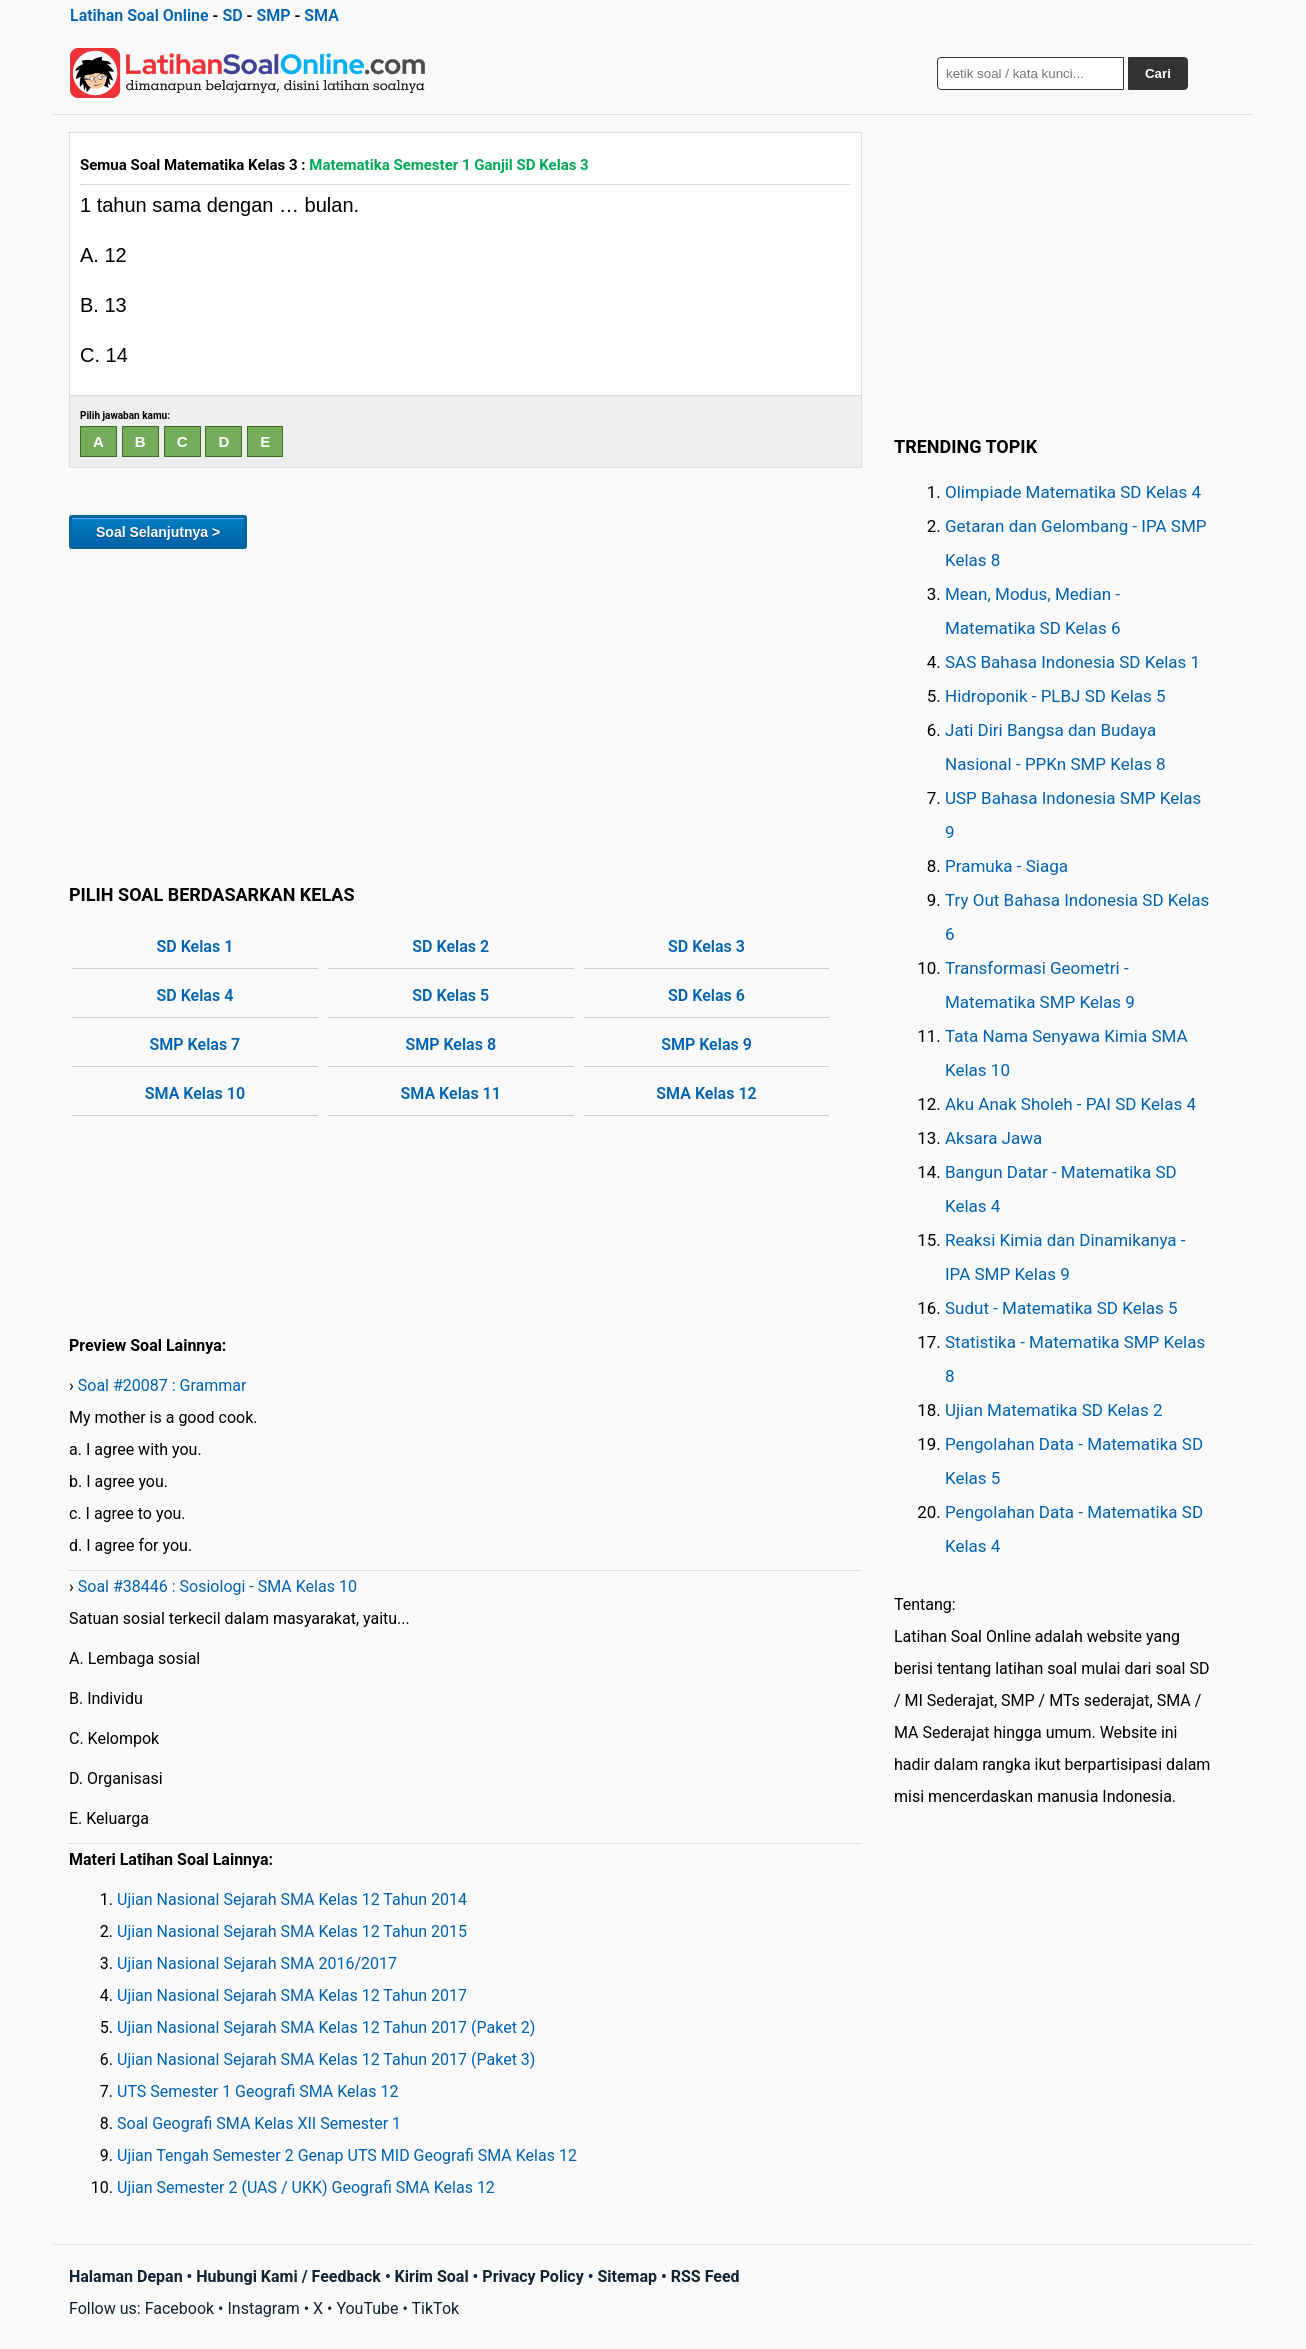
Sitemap (627, 2276)
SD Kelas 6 (706, 995)
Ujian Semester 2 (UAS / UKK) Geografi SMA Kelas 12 (306, 2187)
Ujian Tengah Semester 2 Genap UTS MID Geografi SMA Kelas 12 (347, 2155)
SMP (273, 15)
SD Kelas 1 (195, 946)
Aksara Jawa (993, 1138)
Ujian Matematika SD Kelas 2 (1054, 1410)
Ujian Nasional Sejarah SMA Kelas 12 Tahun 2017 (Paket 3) (326, 2059)
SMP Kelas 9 (706, 1044)
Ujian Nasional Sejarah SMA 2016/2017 (257, 1963)
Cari (1158, 73)
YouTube (367, 2308)
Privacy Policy (532, 2276)
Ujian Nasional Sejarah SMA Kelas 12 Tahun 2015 (292, 1931)
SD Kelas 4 (195, 995)
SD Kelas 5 (450, 995)
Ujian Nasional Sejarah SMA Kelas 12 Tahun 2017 (292, 1995)
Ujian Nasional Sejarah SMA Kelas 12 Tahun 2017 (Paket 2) (326, 2027)
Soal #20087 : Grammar (162, 1385)
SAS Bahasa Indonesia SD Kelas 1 (1072, 662)
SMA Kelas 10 (195, 1093)
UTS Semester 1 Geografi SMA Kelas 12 (257, 2091)
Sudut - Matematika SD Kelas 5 (1061, 1308)
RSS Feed (705, 2276)
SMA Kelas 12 (706, 1093)
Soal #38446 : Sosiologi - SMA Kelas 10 (217, 1586)
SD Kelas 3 (706, 946)
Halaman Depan (126, 2276)
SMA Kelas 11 (451, 1093)
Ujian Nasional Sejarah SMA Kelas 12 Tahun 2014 (292, 1899)
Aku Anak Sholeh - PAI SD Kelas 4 (1070, 1104)
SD (232, 15)
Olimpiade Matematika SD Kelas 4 (1073, 492)
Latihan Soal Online (139, 15)
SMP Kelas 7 (195, 1044)
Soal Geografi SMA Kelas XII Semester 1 (259, 2123)
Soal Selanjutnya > (158, 532)
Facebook (179, 2308)
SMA (321, 15)
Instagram (263, 2308)
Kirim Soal (432, 2276)
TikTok (436, 2308)
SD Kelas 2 (450, 946)
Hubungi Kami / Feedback (288, 2276)
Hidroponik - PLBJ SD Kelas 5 (1055, 696)
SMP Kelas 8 (450, 1044)
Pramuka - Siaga (1006, 866)
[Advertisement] (465, 713)
